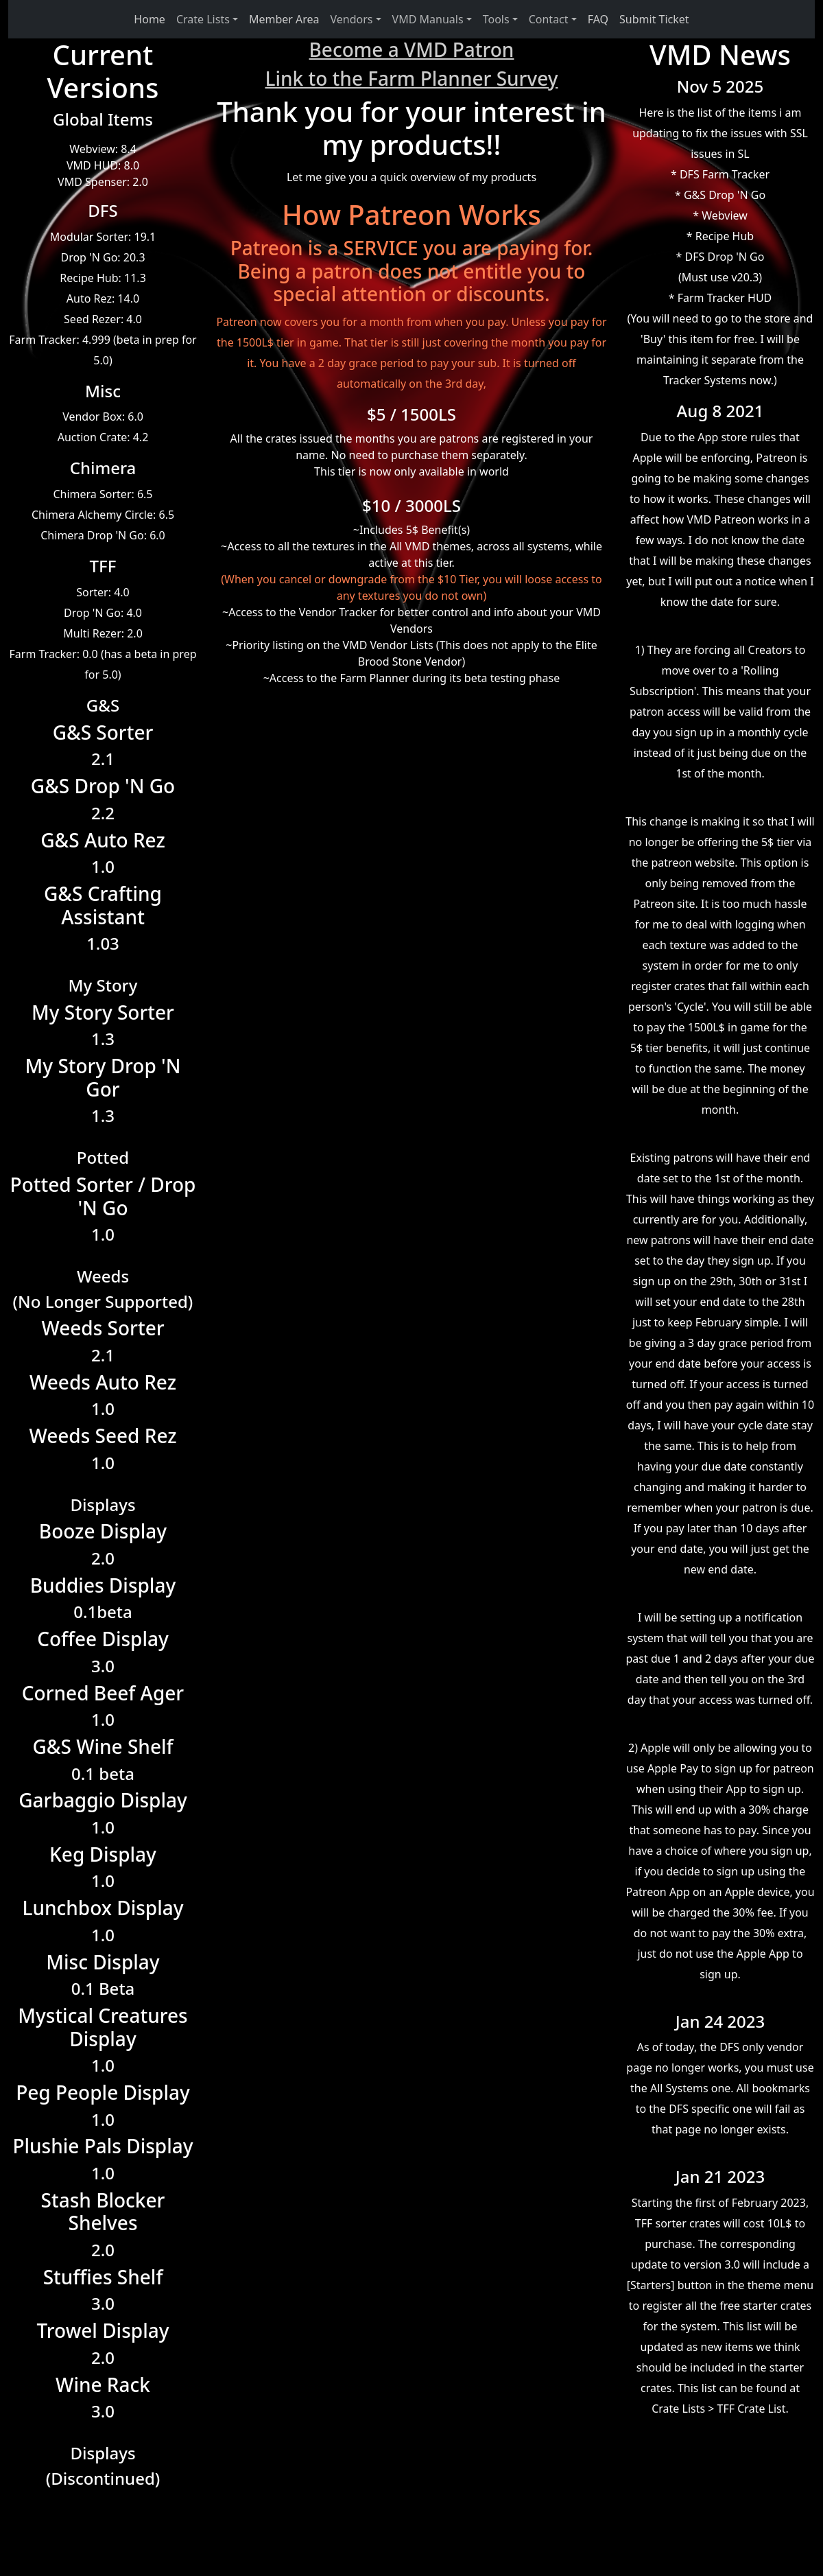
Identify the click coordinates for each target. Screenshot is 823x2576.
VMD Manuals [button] (428, 19)
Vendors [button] (352, 19)
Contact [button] (549, 19)
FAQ (598, 19)
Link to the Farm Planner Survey (411, 78)
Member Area (284, 19)
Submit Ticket (654, 19)
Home (149, 19)
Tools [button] (496, 19)
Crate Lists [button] (203, 19)
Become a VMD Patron (411, 49)
